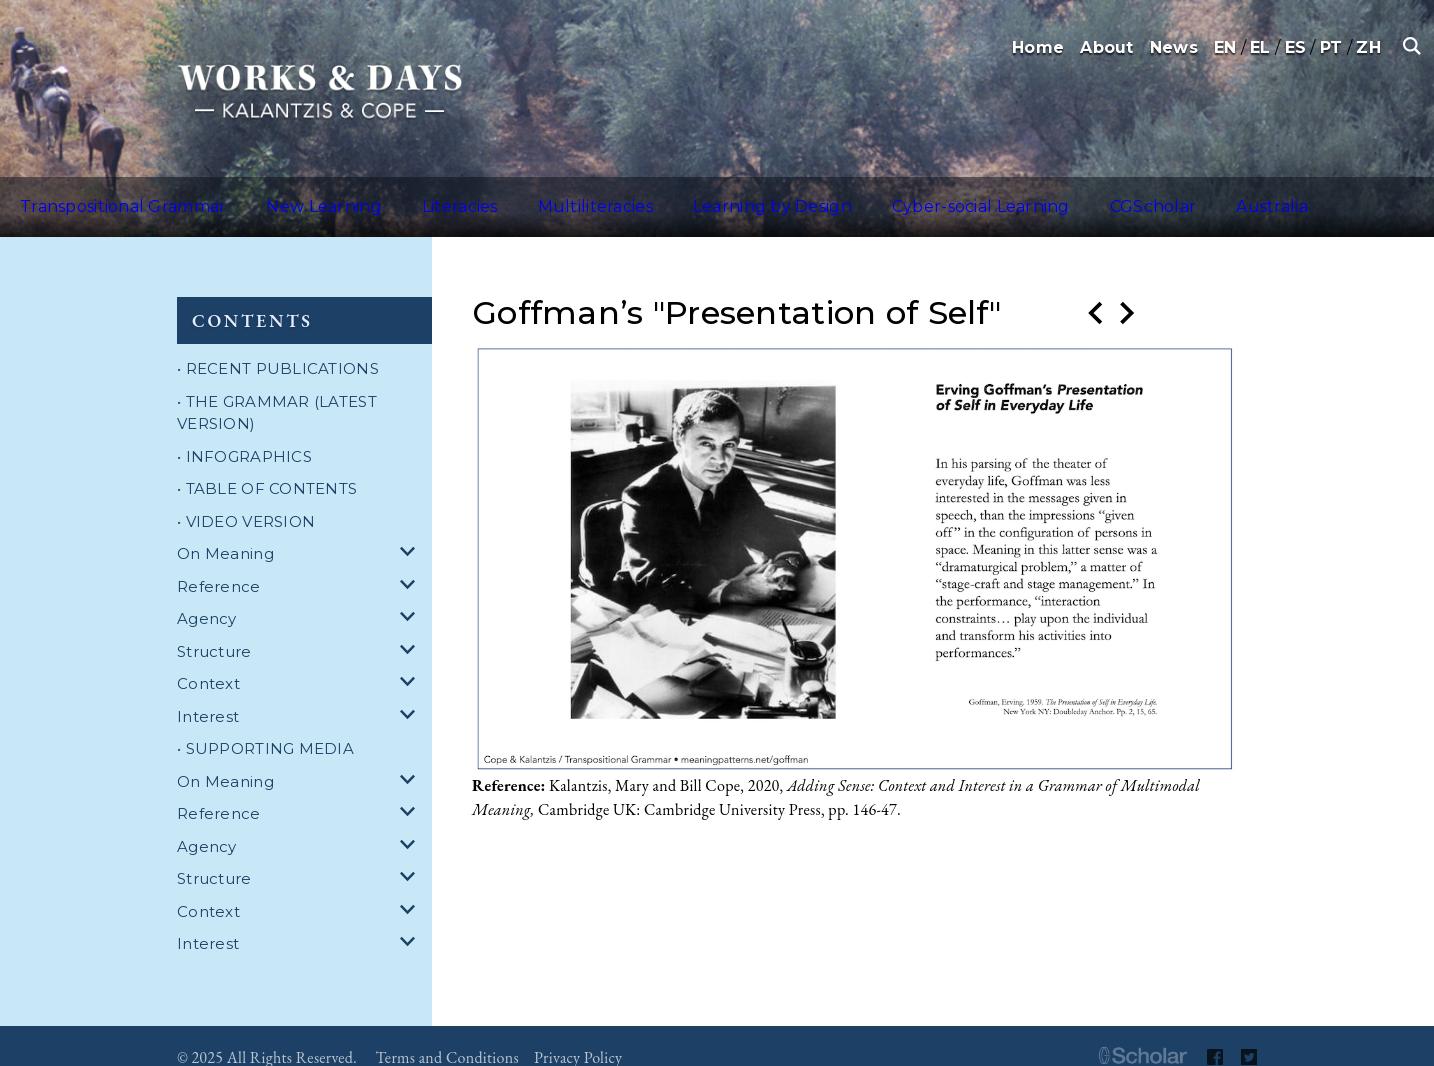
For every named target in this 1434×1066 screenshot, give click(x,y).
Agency (207, 594)
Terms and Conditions (447, 1033)
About (1106, 47)
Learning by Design (664, 194)
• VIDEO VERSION (246, 497)
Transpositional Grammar (109, 194)
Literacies (398, 194)
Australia (1090, 194)
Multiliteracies (511, 194)
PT (1331, 47)
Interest (208, 692)
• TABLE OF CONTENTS (267, 464)
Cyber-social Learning (848, 194)
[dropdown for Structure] (411, 628)
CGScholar (996, 194)
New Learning (284, 194)
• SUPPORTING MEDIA (265, 724)
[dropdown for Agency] (411, 595)
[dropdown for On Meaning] (411, 530)
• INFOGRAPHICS (244, 432)
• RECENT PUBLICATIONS (278, 344)
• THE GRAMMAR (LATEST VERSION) (277, 389)
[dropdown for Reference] (411, 563)
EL (1260, 47)
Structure (214, 627)
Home (1038, 47)
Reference (219, 562)
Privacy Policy (578, 1033)
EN (1225, 47)
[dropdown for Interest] (411, 693)
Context (208, 659)
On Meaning (225, 529)
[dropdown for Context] (411, 660)
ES (1296, 47)
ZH (1368, 47)
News (1174, 47)
